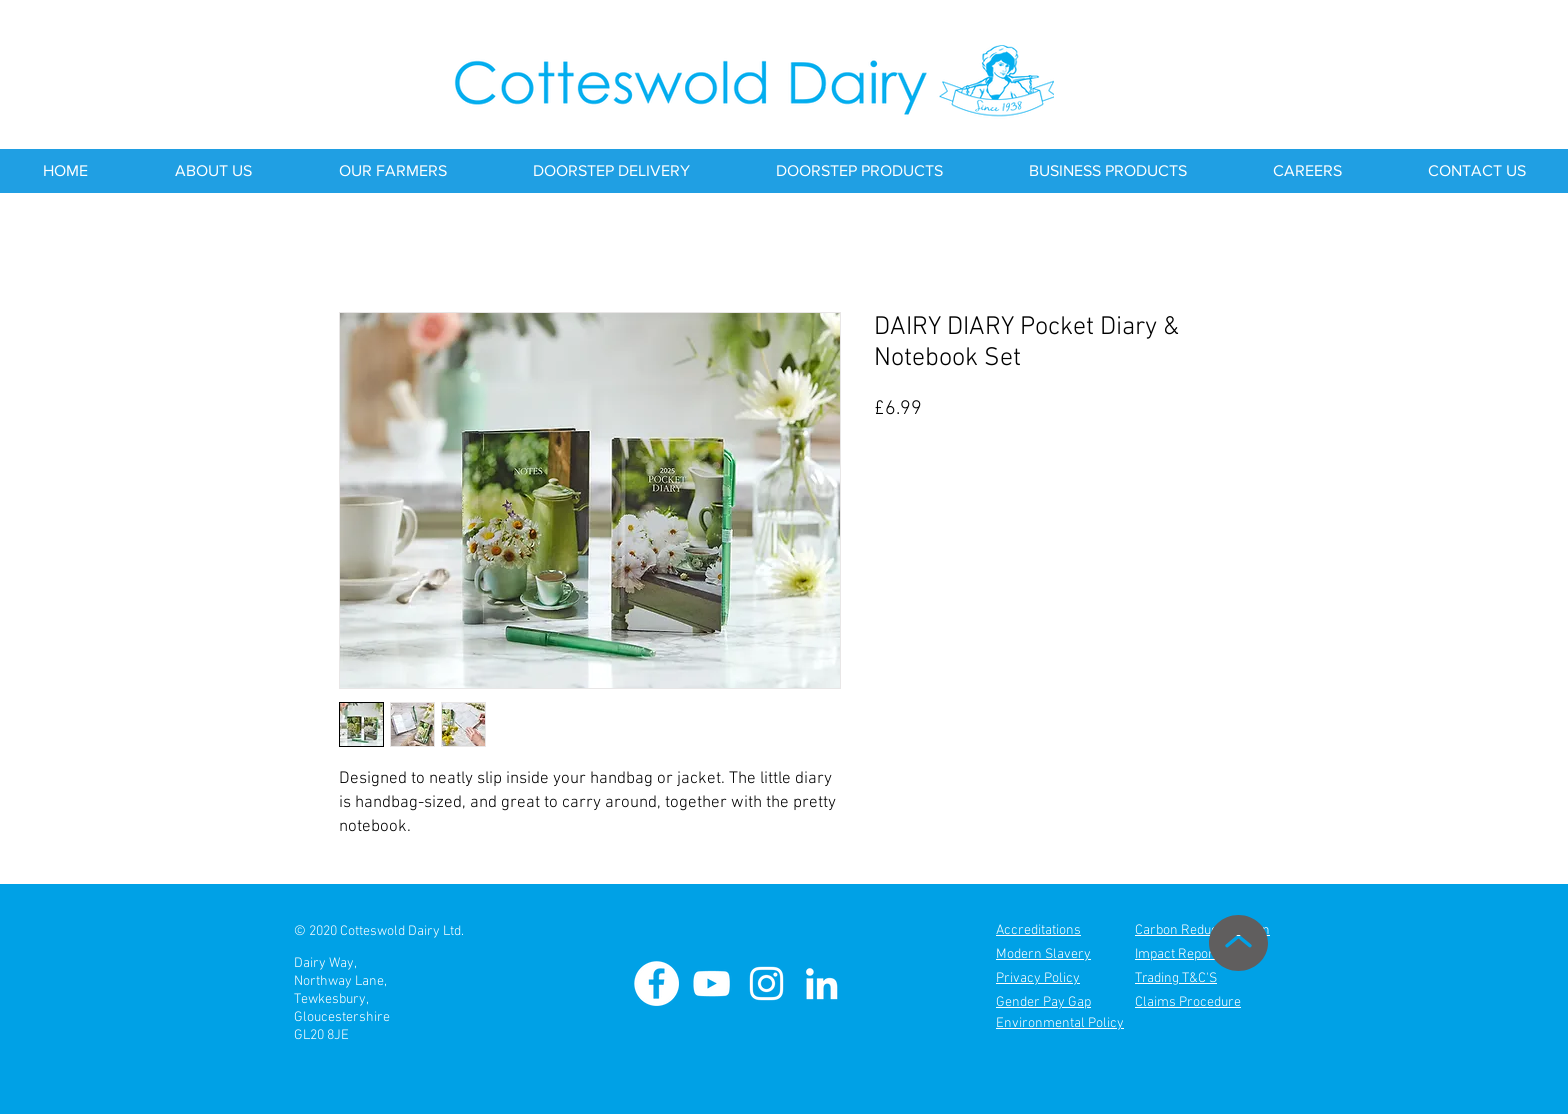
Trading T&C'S (1176, 978)
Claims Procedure (1188, 1002)
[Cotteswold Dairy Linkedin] (821, 983)
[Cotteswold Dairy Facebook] (656, 983)
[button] (213, 171)
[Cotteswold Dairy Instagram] (766, 983)
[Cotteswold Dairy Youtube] (711, 983)
